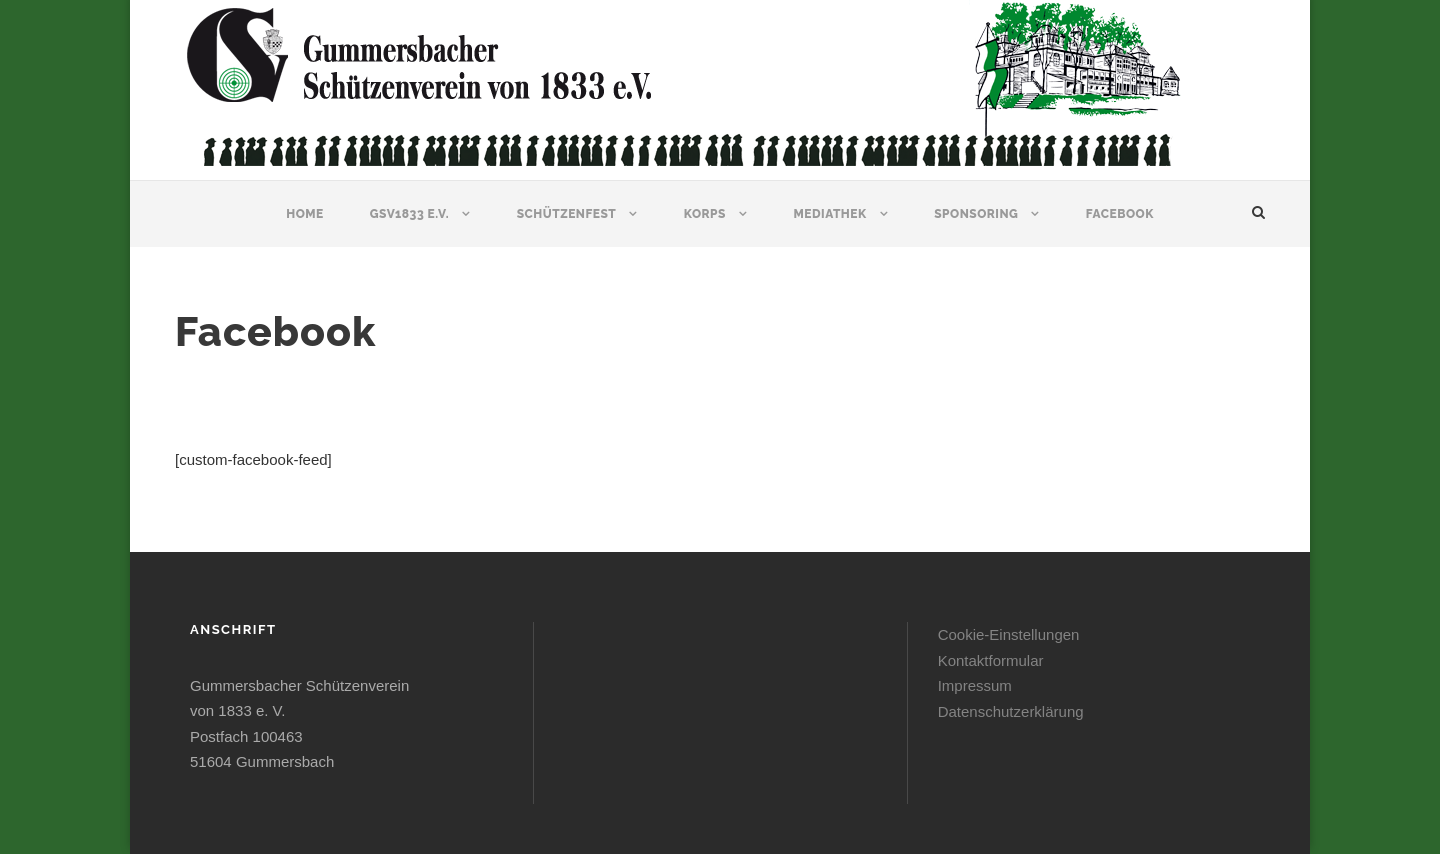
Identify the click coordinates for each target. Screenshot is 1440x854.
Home (305, 214)
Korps (705, 214)
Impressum (975, 685)
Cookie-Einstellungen (1009, 634)
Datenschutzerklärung (1011, 711)
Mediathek (829, 214)
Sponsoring (976, 214)
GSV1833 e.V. (409, 214)
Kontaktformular (991, 660)
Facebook (1120, 214)
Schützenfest (567, 214)
